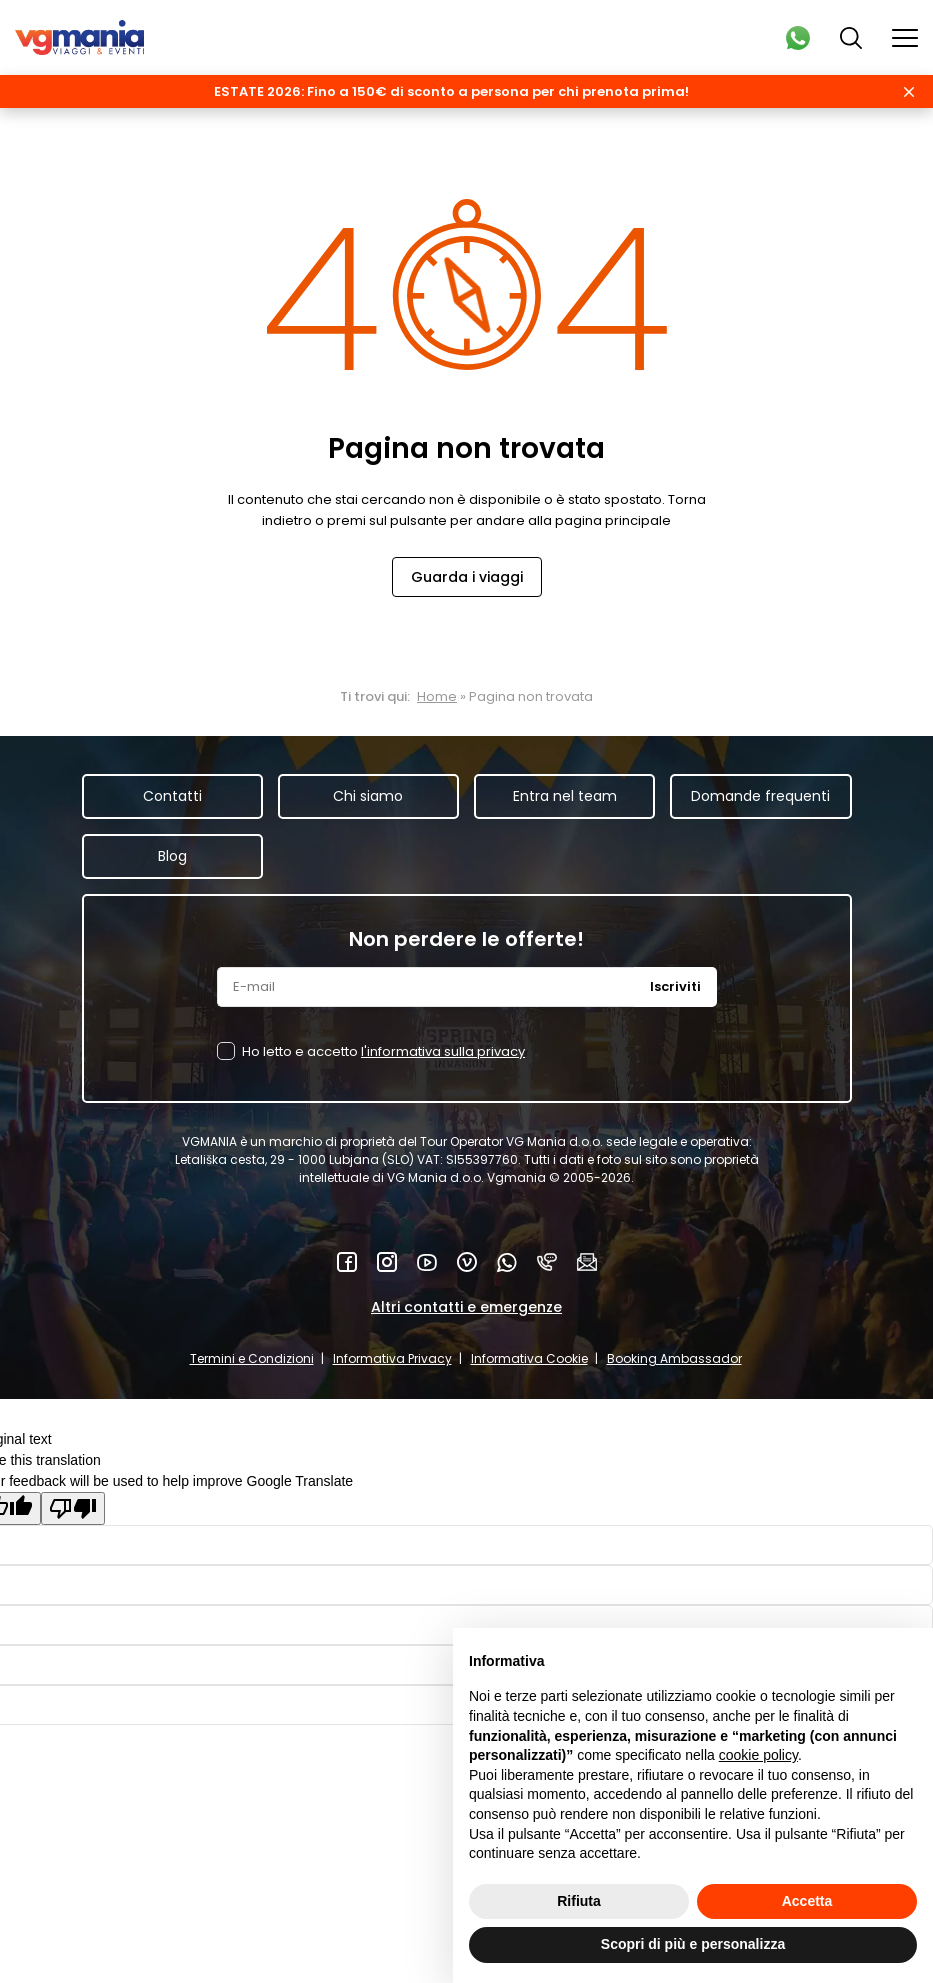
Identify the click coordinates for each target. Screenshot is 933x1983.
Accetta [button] (807, 1901)
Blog (172, 856)
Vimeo (467, 1262)
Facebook (347, 1262)
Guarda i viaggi (467, 577)
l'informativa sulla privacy (443, 1051)
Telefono (547, 1262)
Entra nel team (565, 796)
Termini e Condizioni (252, 1358)
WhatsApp (507, 1262)
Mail (587, 1262)
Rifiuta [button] (579, 1901)
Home (437, 696)
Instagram (387, 1262)
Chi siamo (368, 796)
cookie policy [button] (758, 1755)
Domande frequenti (760, 796)
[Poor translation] (73, 1508)
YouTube (427, 1262)
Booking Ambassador (674, 1358)
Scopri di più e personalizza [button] (693, 1944)
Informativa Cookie (529, 1358)
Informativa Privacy (392, 1358)
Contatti (172, 796)
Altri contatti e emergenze (466, 1307)
